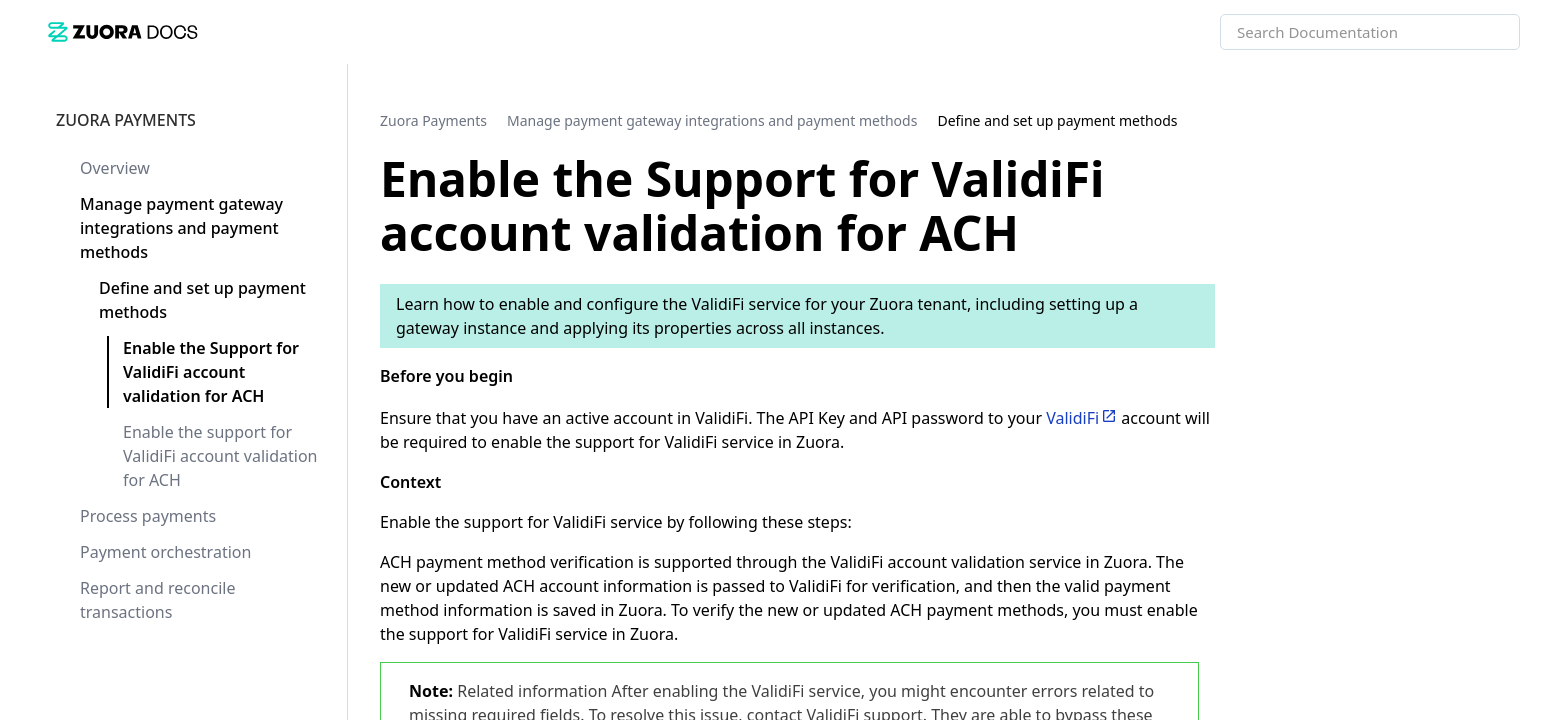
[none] (1512, 120)
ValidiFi (1072, 418)
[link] (123, 31)
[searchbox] (1483, 32)
